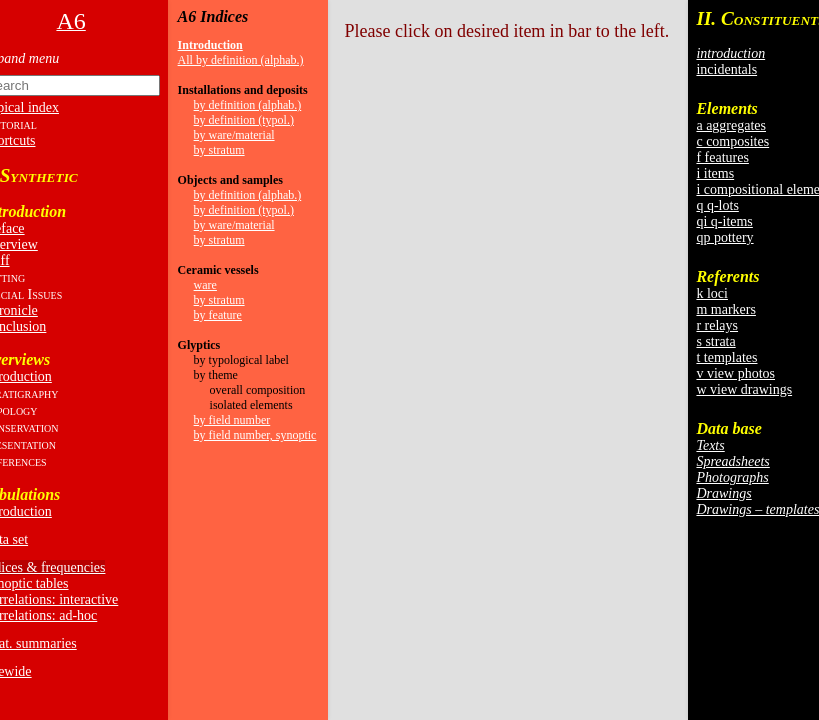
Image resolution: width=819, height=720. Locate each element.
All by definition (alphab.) (241, 60)
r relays (717, 325)
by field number (232, 420)
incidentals (726, 69)
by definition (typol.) (244, 120)
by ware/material (234, 135)
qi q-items (724, 221)
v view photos (735, 373)
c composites (732, 141)
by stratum (219, 150)
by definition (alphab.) (248, 105)
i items (715, 173)
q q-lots (717, 205)
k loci (712, 293)
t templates (726, 357)
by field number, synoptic (255, 435)
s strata (715, 341)
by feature (218, 315)
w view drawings (744, 389)
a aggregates (731, 125)
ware (205, 285)
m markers (725, 309)
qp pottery (724, 237)
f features (722, 157)
